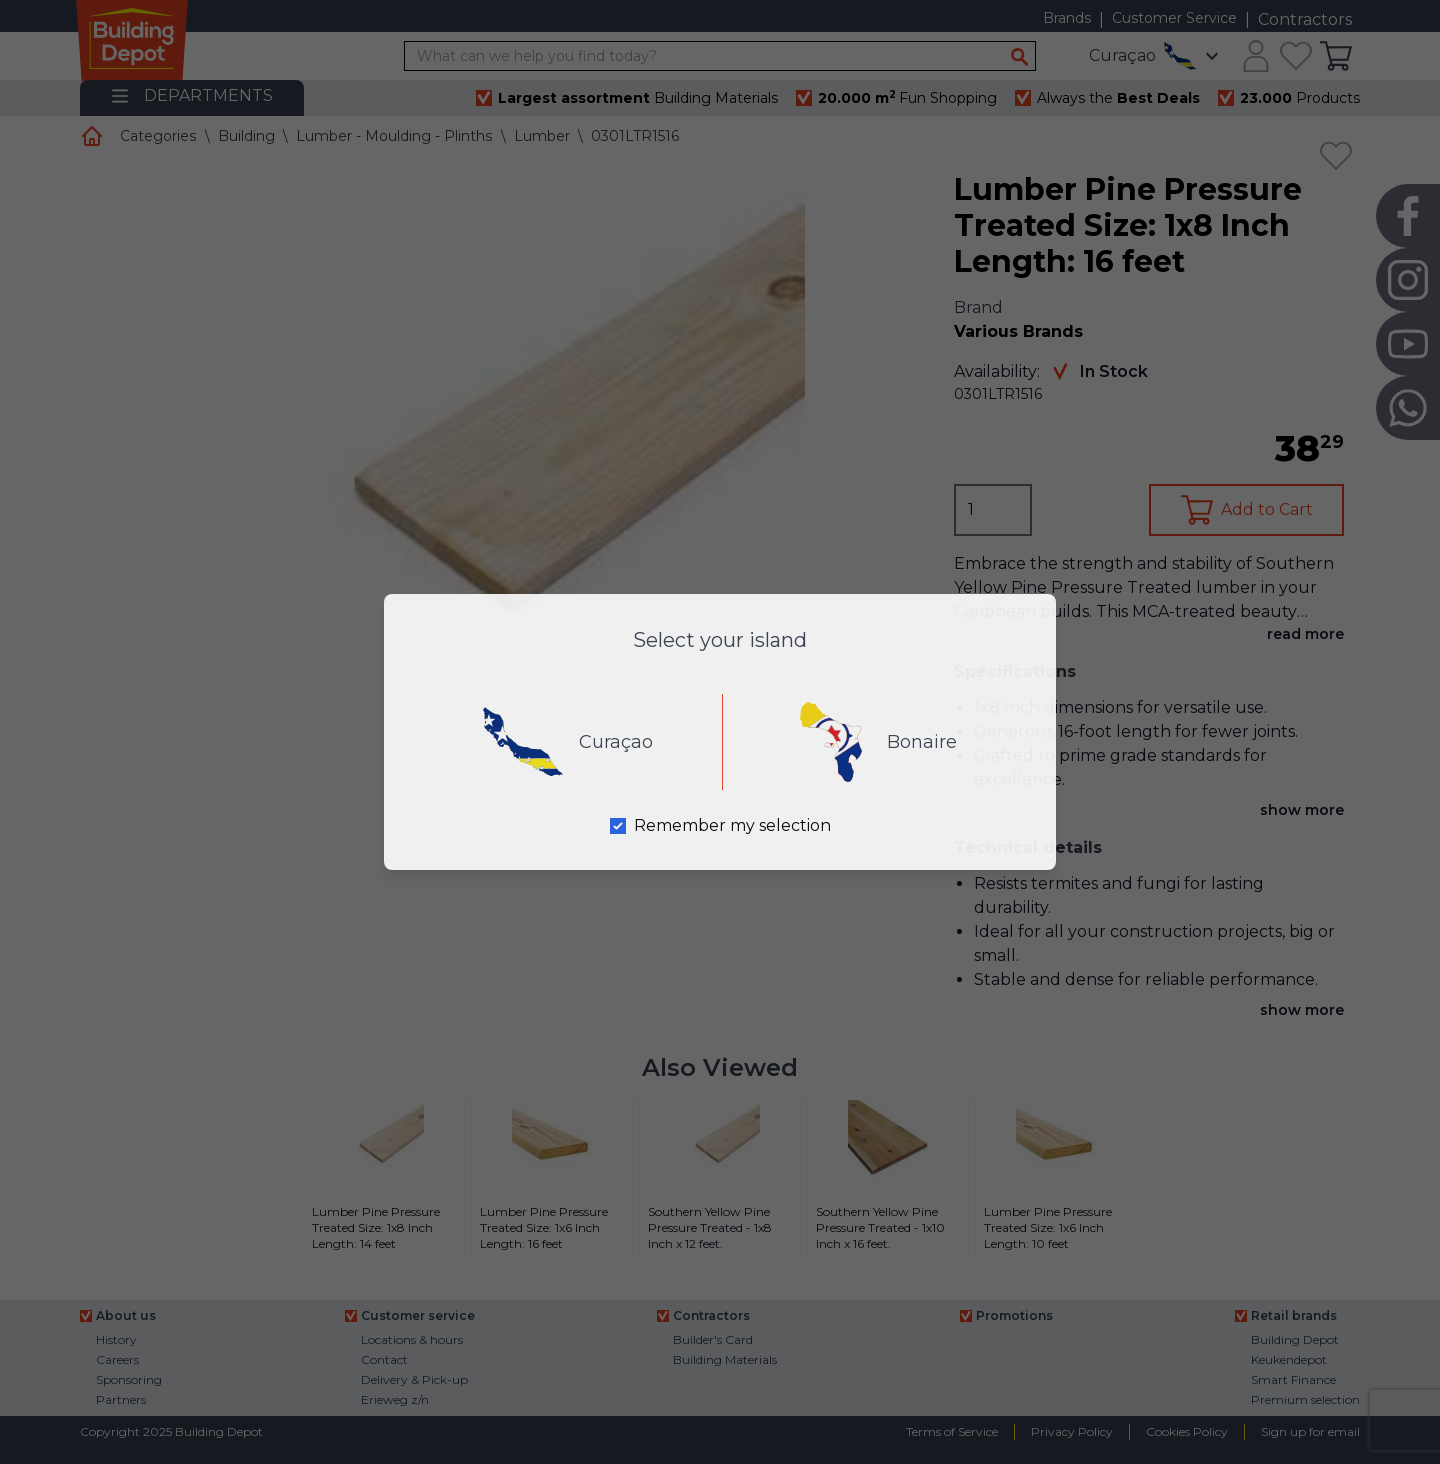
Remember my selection (732, 825)
